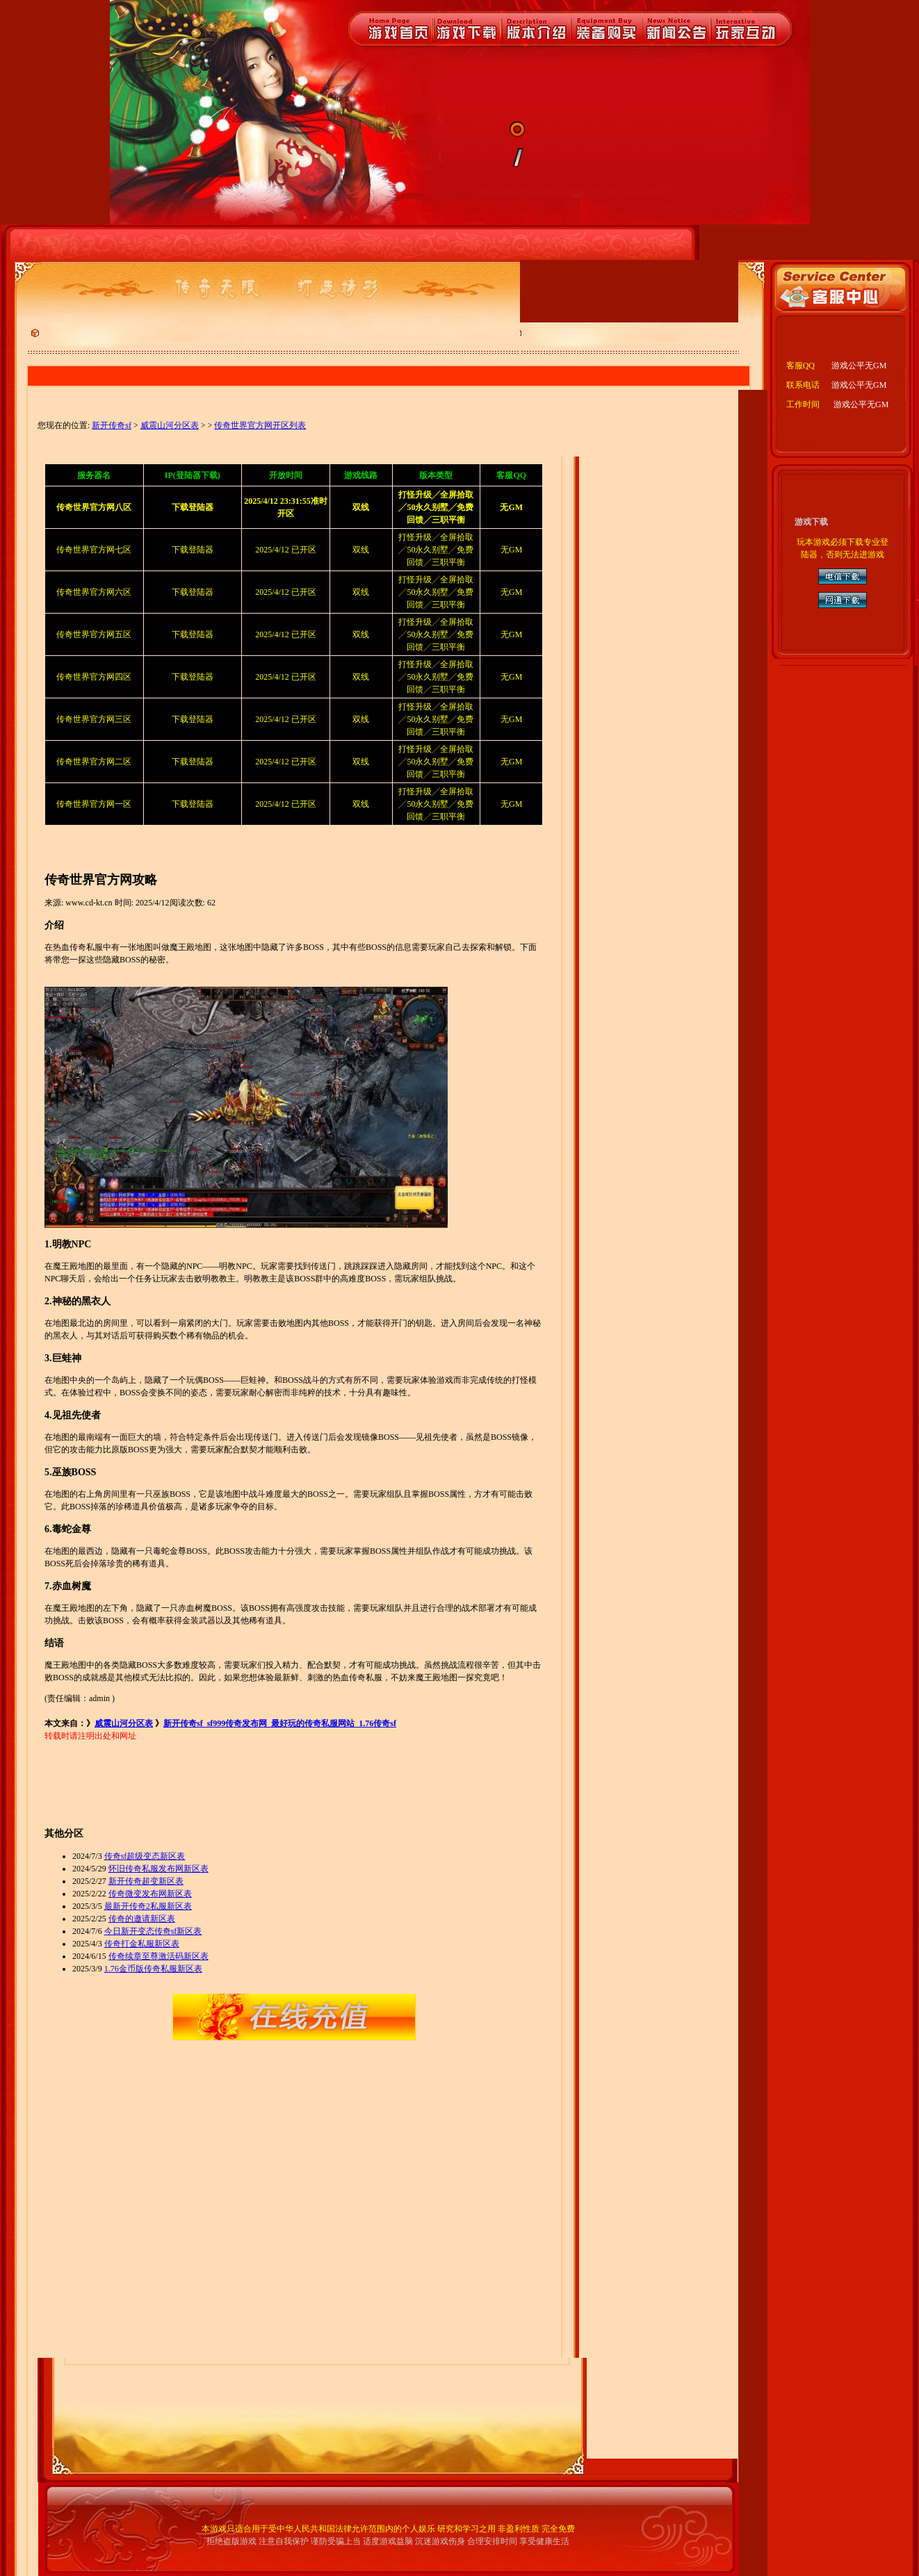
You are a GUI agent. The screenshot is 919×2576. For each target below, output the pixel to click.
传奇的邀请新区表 (141, 1918)
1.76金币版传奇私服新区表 (153, 1969)
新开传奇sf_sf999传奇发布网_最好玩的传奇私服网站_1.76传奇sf (279, 1723)
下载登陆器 (192, 550)
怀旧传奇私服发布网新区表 (158, 1868)
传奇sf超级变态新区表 (145, 1856)
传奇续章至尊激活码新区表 (158, 1956)
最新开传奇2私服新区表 (148, 1906)
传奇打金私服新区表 (141, 1944)
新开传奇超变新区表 (146, 1881)
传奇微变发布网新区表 (150, 1893)
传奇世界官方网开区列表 (260, 425)
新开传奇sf (111, 425)
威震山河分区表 (169, 425)
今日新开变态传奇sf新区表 (153, 1931)
